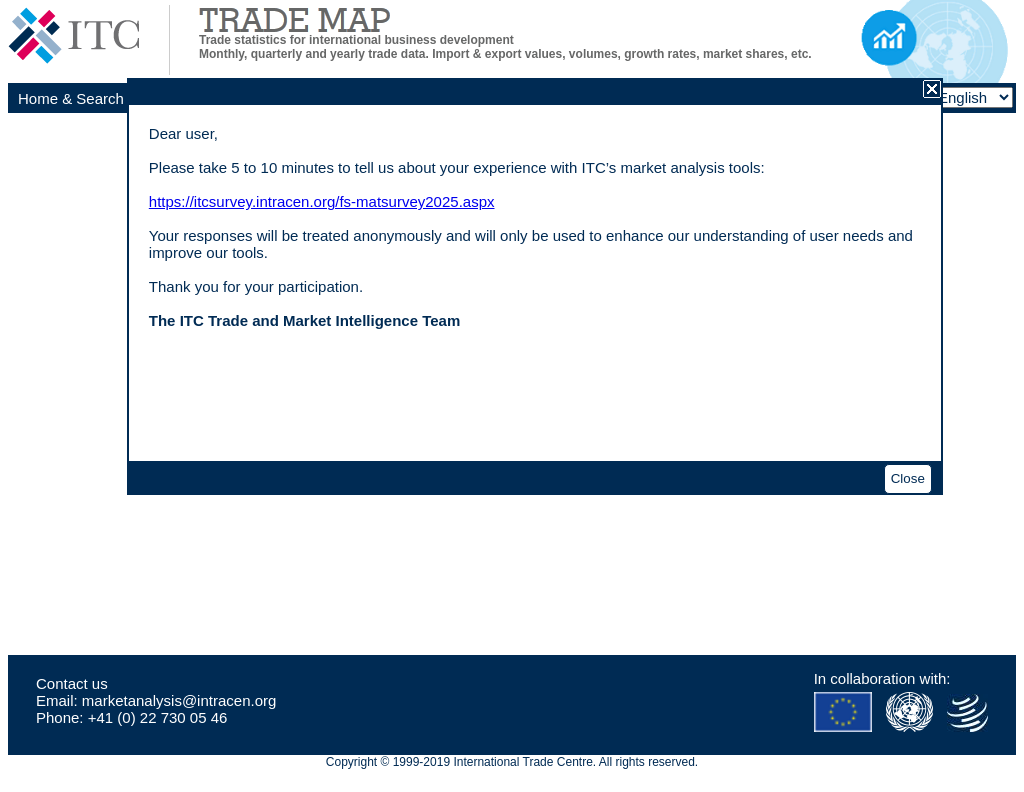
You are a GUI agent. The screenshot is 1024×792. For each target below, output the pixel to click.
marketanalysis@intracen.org (179, 700)
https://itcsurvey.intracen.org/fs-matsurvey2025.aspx (322, 201)
